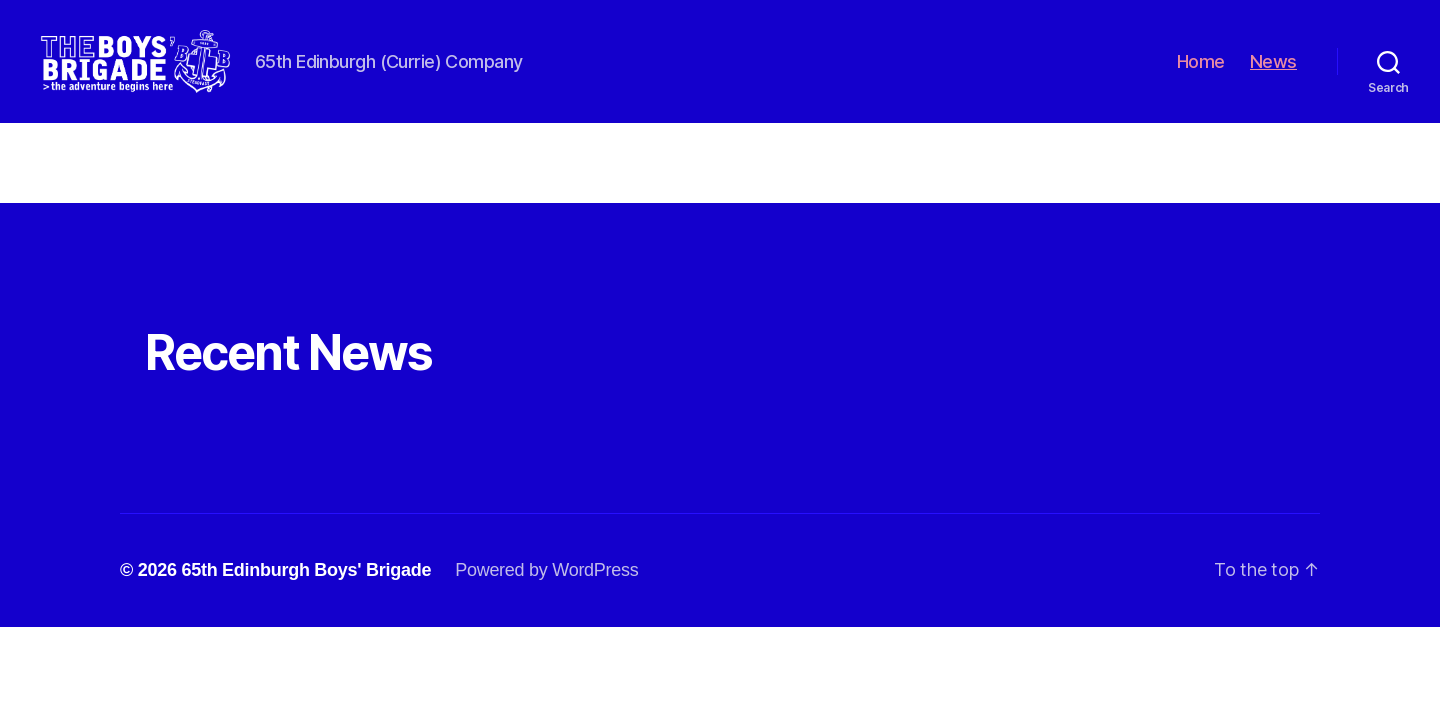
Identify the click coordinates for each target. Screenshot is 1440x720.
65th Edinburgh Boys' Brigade (306, 593)
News (1273, 72)
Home (1201, 72)
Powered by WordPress (546, 593)
